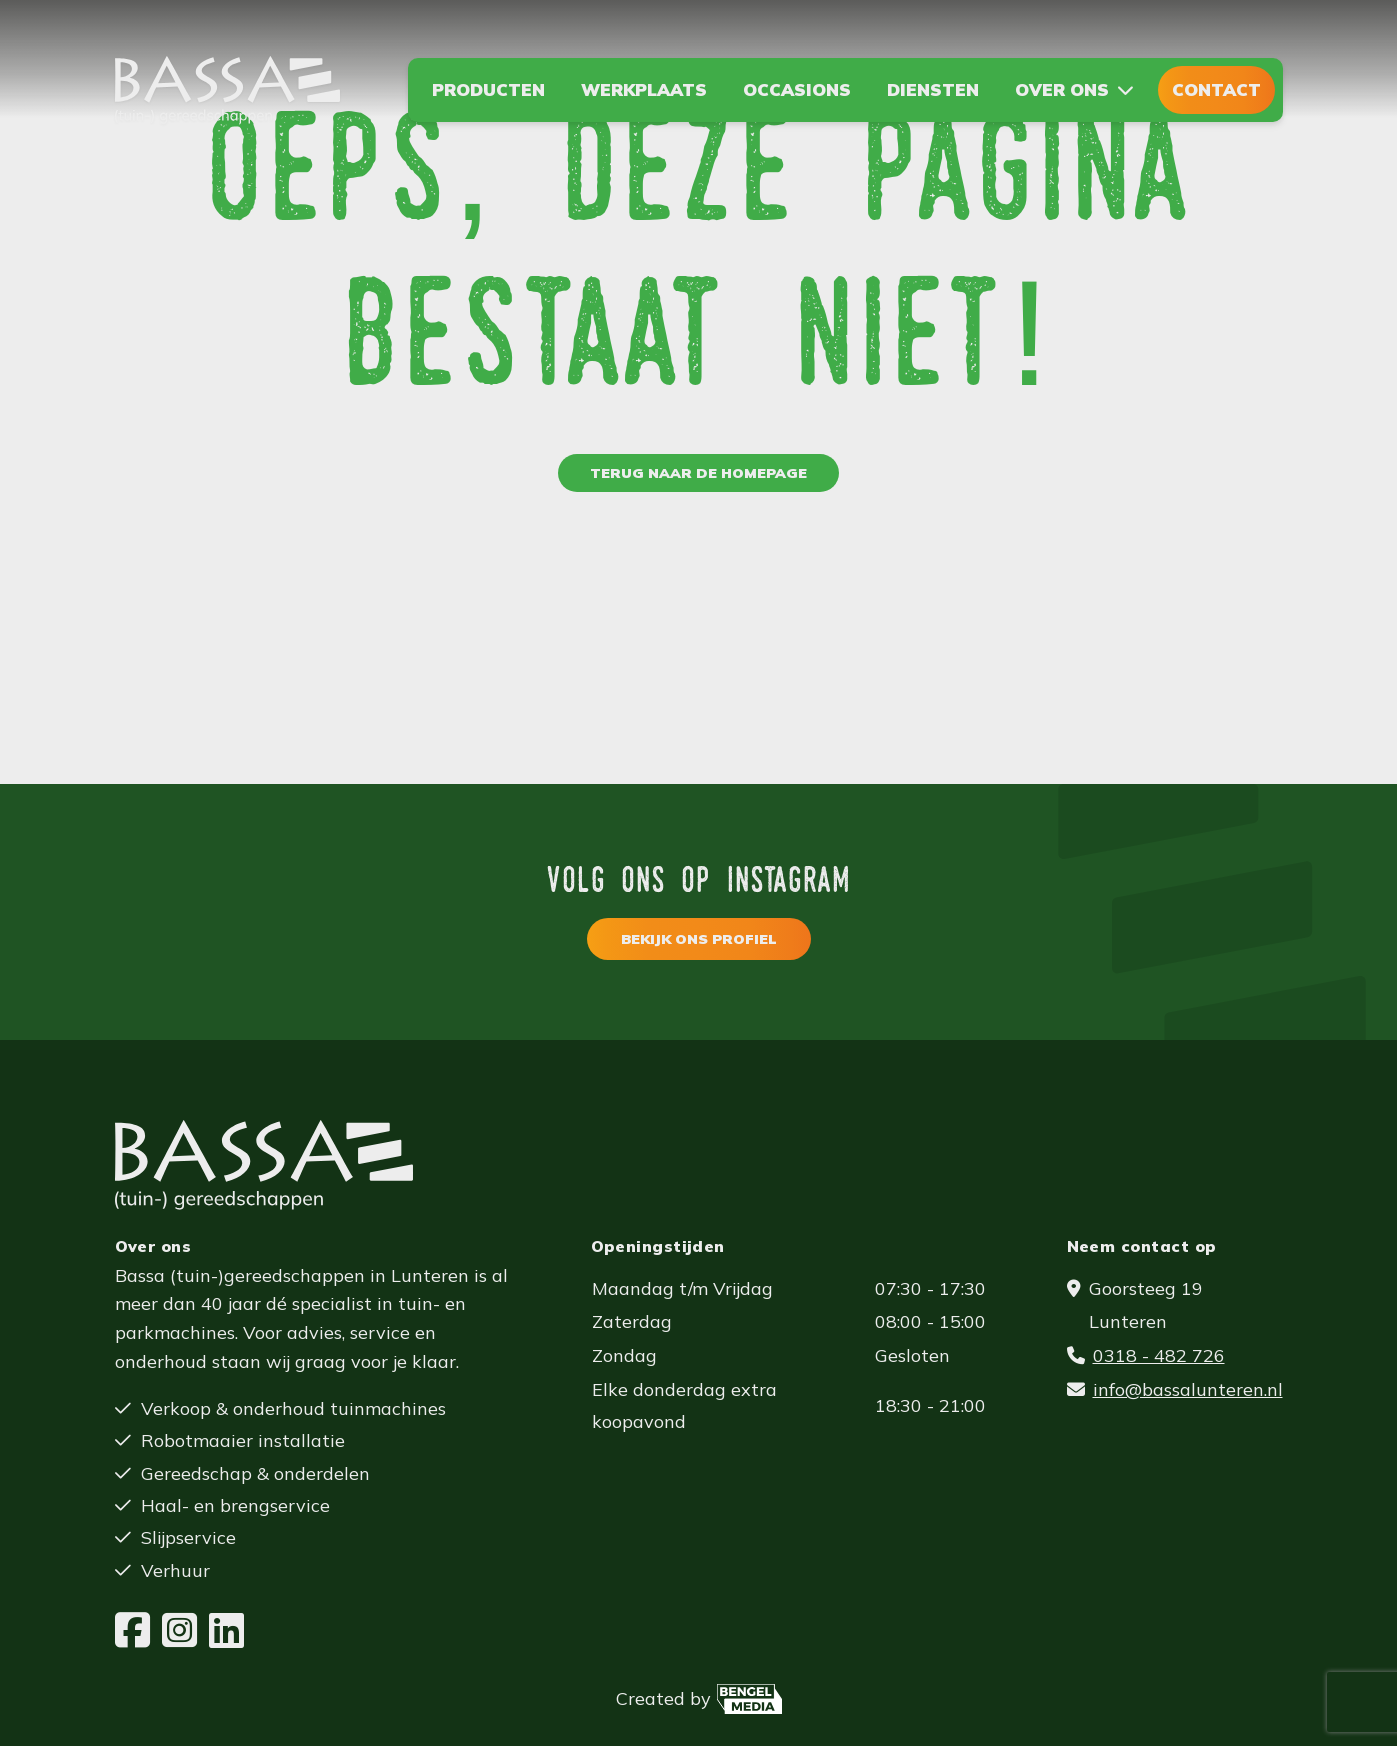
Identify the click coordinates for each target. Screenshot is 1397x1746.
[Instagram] (179, 1631)
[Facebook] (132, 1631)
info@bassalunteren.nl (1188, 1389)
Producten (488, 89)
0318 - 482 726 (1159, 1355)
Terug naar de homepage (698, 473)
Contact (1216, 89)
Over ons (1062, 89)
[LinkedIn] (226, 1631)
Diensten (933, 89)
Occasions (797, 89)
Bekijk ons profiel (699, 939)
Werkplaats (644, 89)
